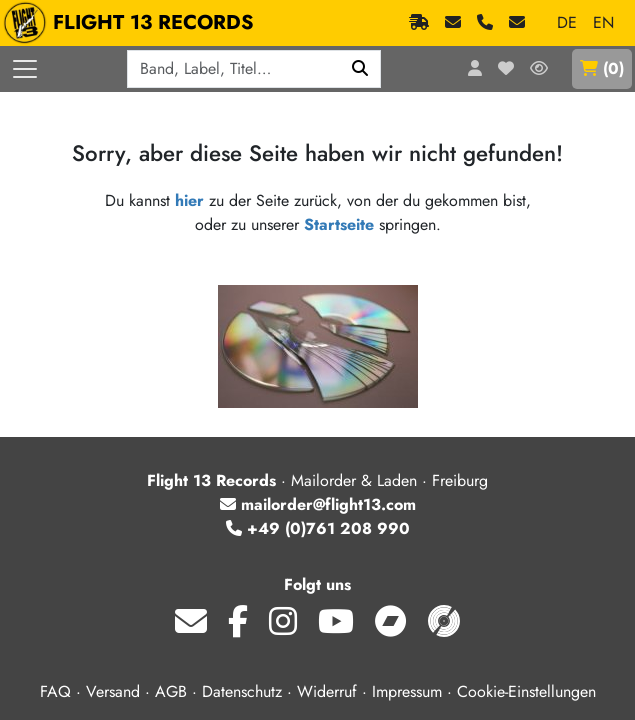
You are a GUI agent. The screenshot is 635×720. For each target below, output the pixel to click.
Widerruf (327, 691)
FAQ (55, 691)
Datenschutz (242, 691)
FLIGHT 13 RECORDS (133, 23)
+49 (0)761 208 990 (318, 528)
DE (567, 22)
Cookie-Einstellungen (526, 691)
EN (603, 22)
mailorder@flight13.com (318, 504)
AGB (171, 691)
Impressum (407, 691)
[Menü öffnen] (25, 69)
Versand (113, 691)
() (602, 68)
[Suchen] (360, 69)
